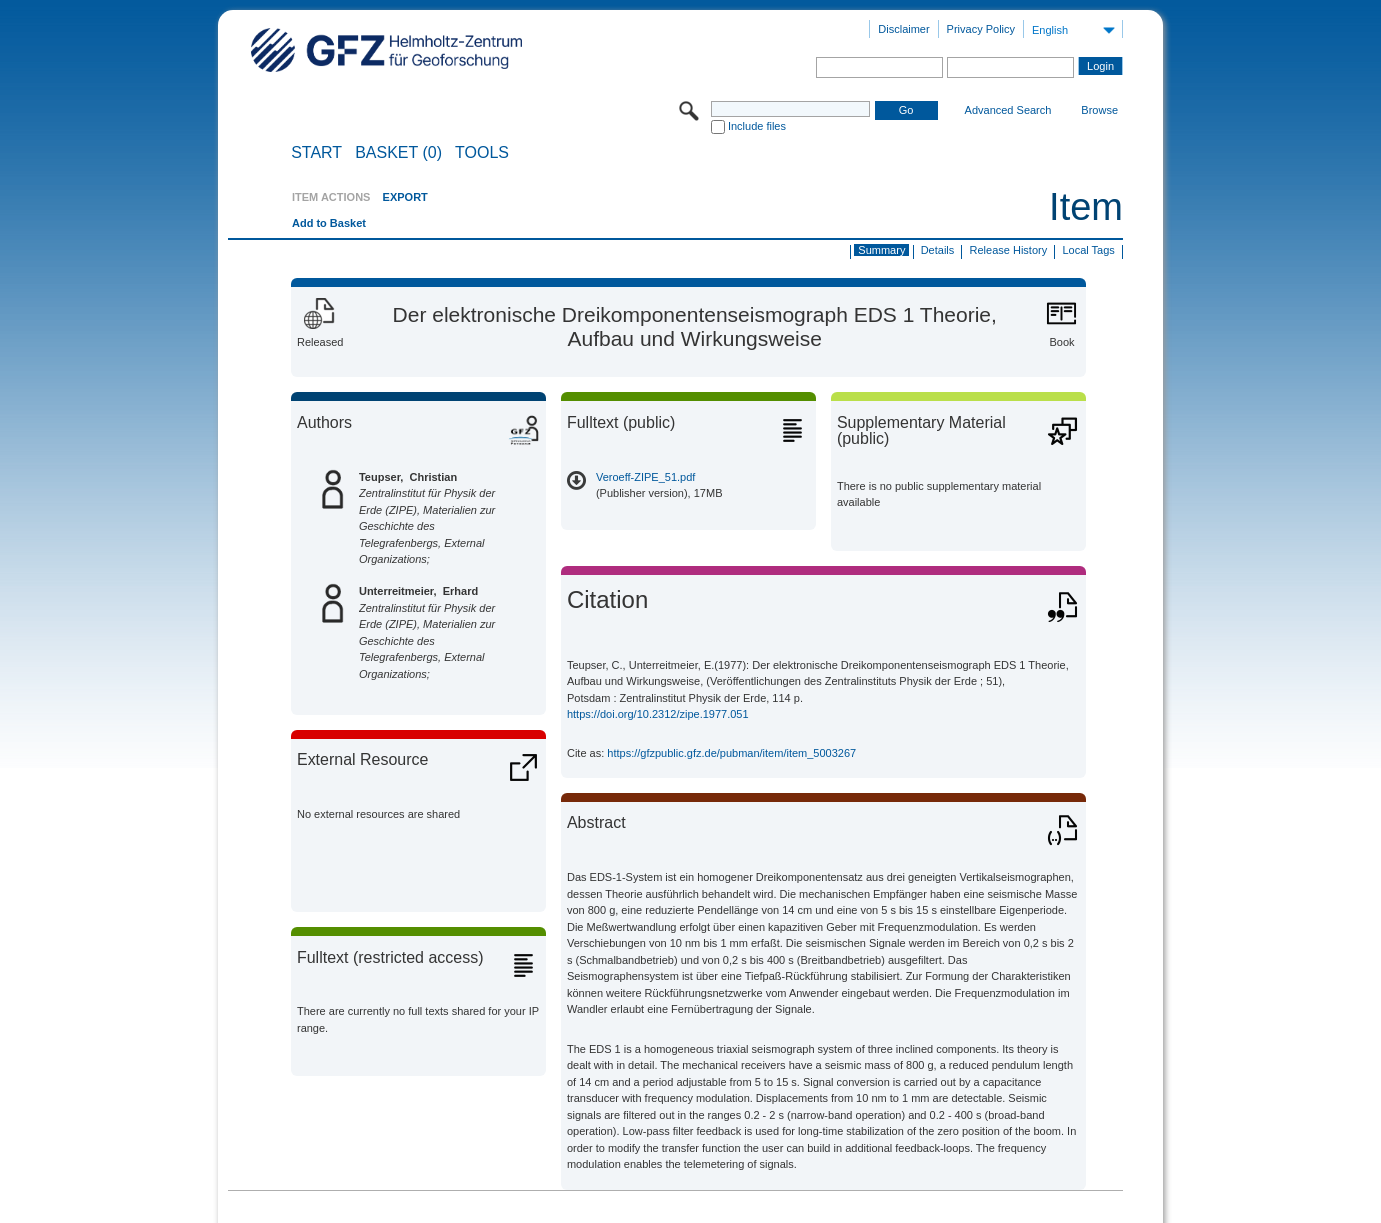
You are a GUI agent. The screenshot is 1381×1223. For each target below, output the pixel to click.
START (316, 153)
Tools (482, 153)
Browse (1099, 110)
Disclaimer (903, 29)
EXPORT (405, 197)
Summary (881, 250)
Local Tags (1088, 250)
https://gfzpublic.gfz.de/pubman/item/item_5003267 (731, 753)
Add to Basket (329, 223)
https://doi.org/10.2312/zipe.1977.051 (658, 714)
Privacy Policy (981, 29)
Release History (1009, 250)
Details (938, 250)
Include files (757, 126)
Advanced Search (1008, 110)
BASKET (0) (398, 153)
